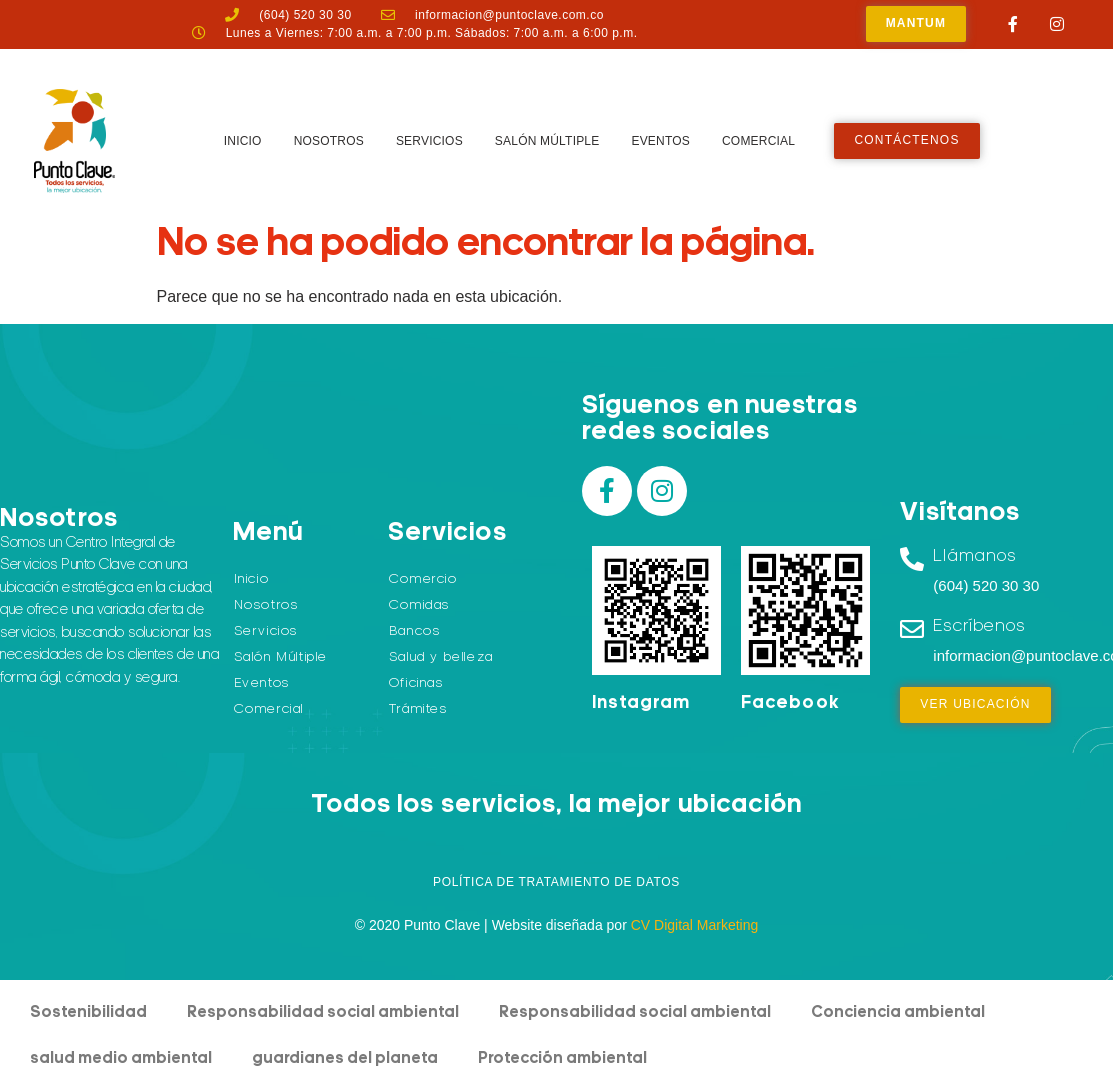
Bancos (415, 631)
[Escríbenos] (912, 629)
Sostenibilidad (88, 1013)
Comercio (423, 579)
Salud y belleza (441, 657)
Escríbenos (979, 626)
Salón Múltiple (547, 141)
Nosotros (329, 141)
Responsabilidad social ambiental (323, 1013)
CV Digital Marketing (695, 925)
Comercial (758, 141)
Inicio (243, 141)
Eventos (660, 141)
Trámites (418, 709)
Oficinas (416, 683)
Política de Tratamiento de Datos (556, 882)
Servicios (429, 141)
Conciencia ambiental (898, 1013)
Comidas (419, 605)
